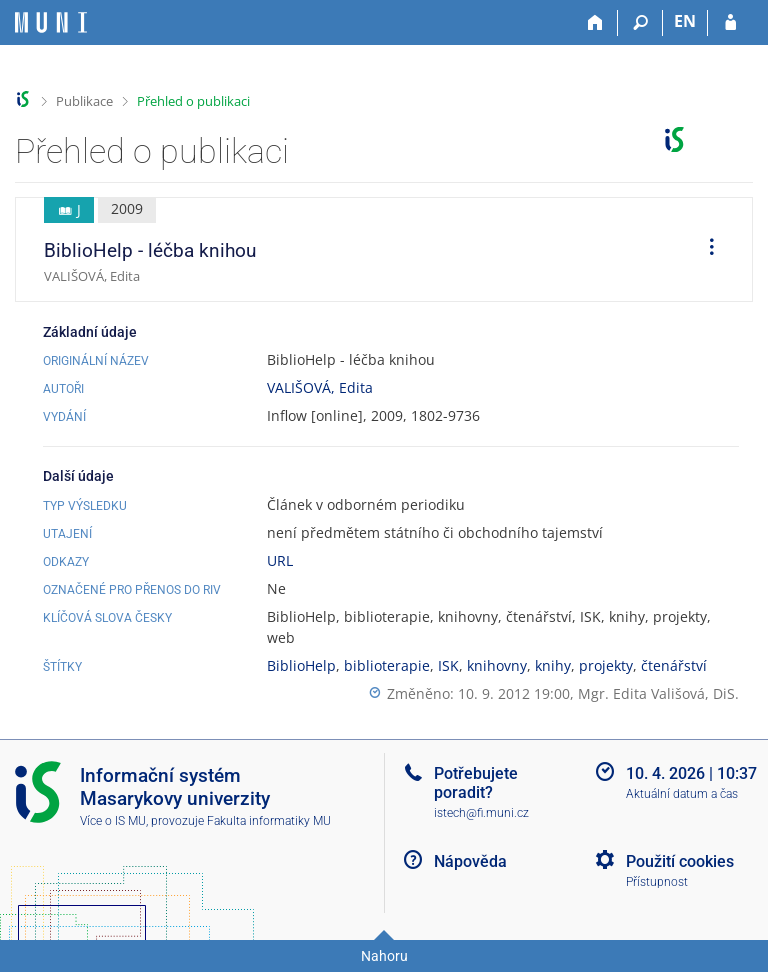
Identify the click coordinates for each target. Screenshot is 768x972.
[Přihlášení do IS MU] (730, 23)
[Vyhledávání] (640, 23)
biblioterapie (387, 665)
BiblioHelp (301, 665)
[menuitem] (705, 250)
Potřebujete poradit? (476, 783)
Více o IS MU (113, 821)
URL (280, 560)
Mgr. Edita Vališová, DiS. (658, 693)
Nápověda (470, 861)
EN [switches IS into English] (685, 21)
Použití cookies (680, 861)
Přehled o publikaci (193, 101)
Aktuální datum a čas (682, 794)
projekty (606, 665)
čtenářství (674, 665)
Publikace (84, 101)
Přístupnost (657, 882)
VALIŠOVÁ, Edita (320, 387)
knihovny (497, 665)
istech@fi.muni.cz (481, 813)
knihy (553, 665)
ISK (448, 665)
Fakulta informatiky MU (269, 821)
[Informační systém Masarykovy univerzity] (51, 22)
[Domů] (595, 23)
